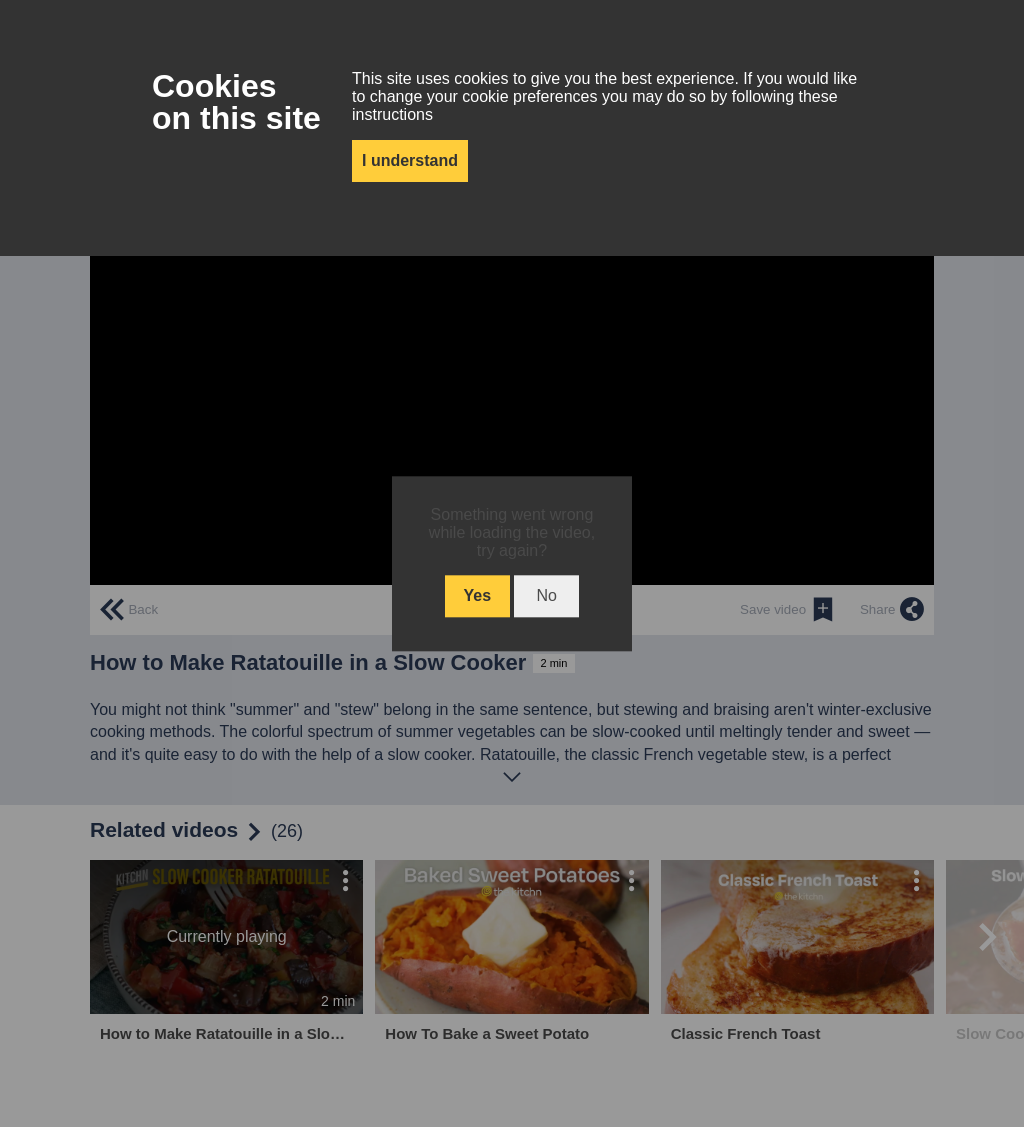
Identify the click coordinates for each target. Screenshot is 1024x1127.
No (546, 595)
